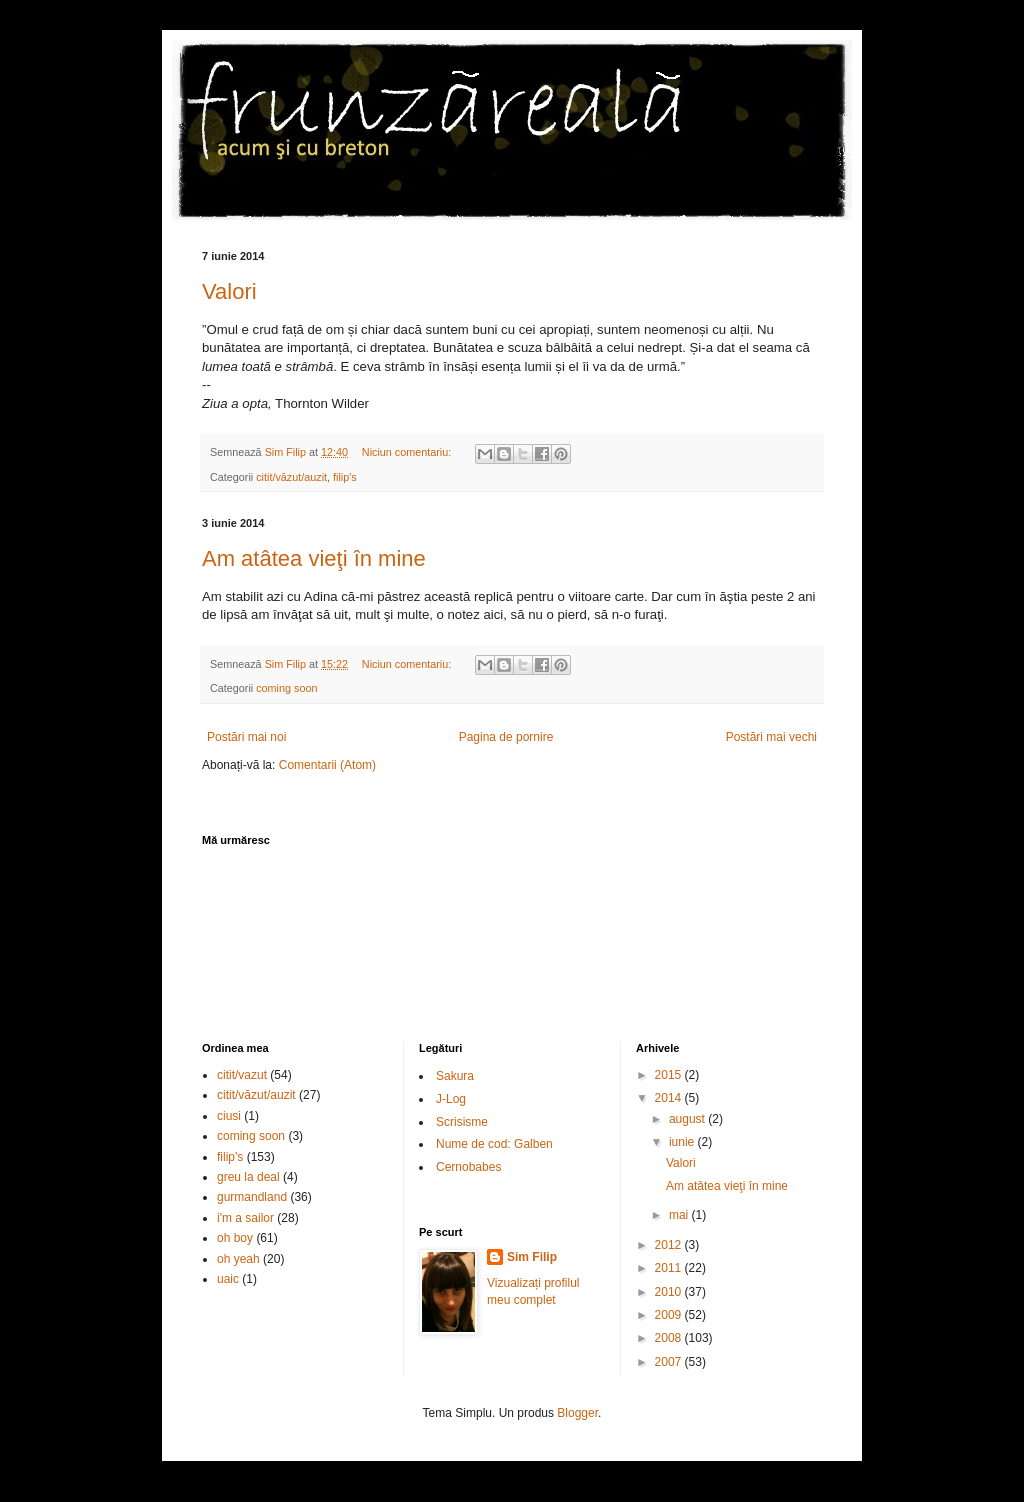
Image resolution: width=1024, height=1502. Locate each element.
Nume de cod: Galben (494, 1144)
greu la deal (248, 1177)
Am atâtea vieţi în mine (314, 558)
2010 (670, 1292)
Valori (229, 291)
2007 (670, 1362)
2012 (670, 1245)
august (688, 1119)
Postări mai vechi (771, 737)
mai (680, 1215)
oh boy (235, 1238)
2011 (670, 1268)
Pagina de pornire (506, 737)
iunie (683, 1142)
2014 (670, 1098)
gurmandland (252, 1197)
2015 (670, 1075)
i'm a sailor (245, 1218)
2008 (670, 1338)
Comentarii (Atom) (327, 765)
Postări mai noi (246, 737)
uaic (228, 1279)
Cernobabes (468, 1167)
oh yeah (238, 1259)
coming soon (286, 688)
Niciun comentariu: (408, 452)
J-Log (451, 1099)
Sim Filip (532, 1257)
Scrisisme (462, 1122)
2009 (670, 1315)
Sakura (455, 1076)
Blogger (577, 1413)
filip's (345, 477)
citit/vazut (242, 1075)
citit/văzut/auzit (291, 477)
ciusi (229, 1116)
